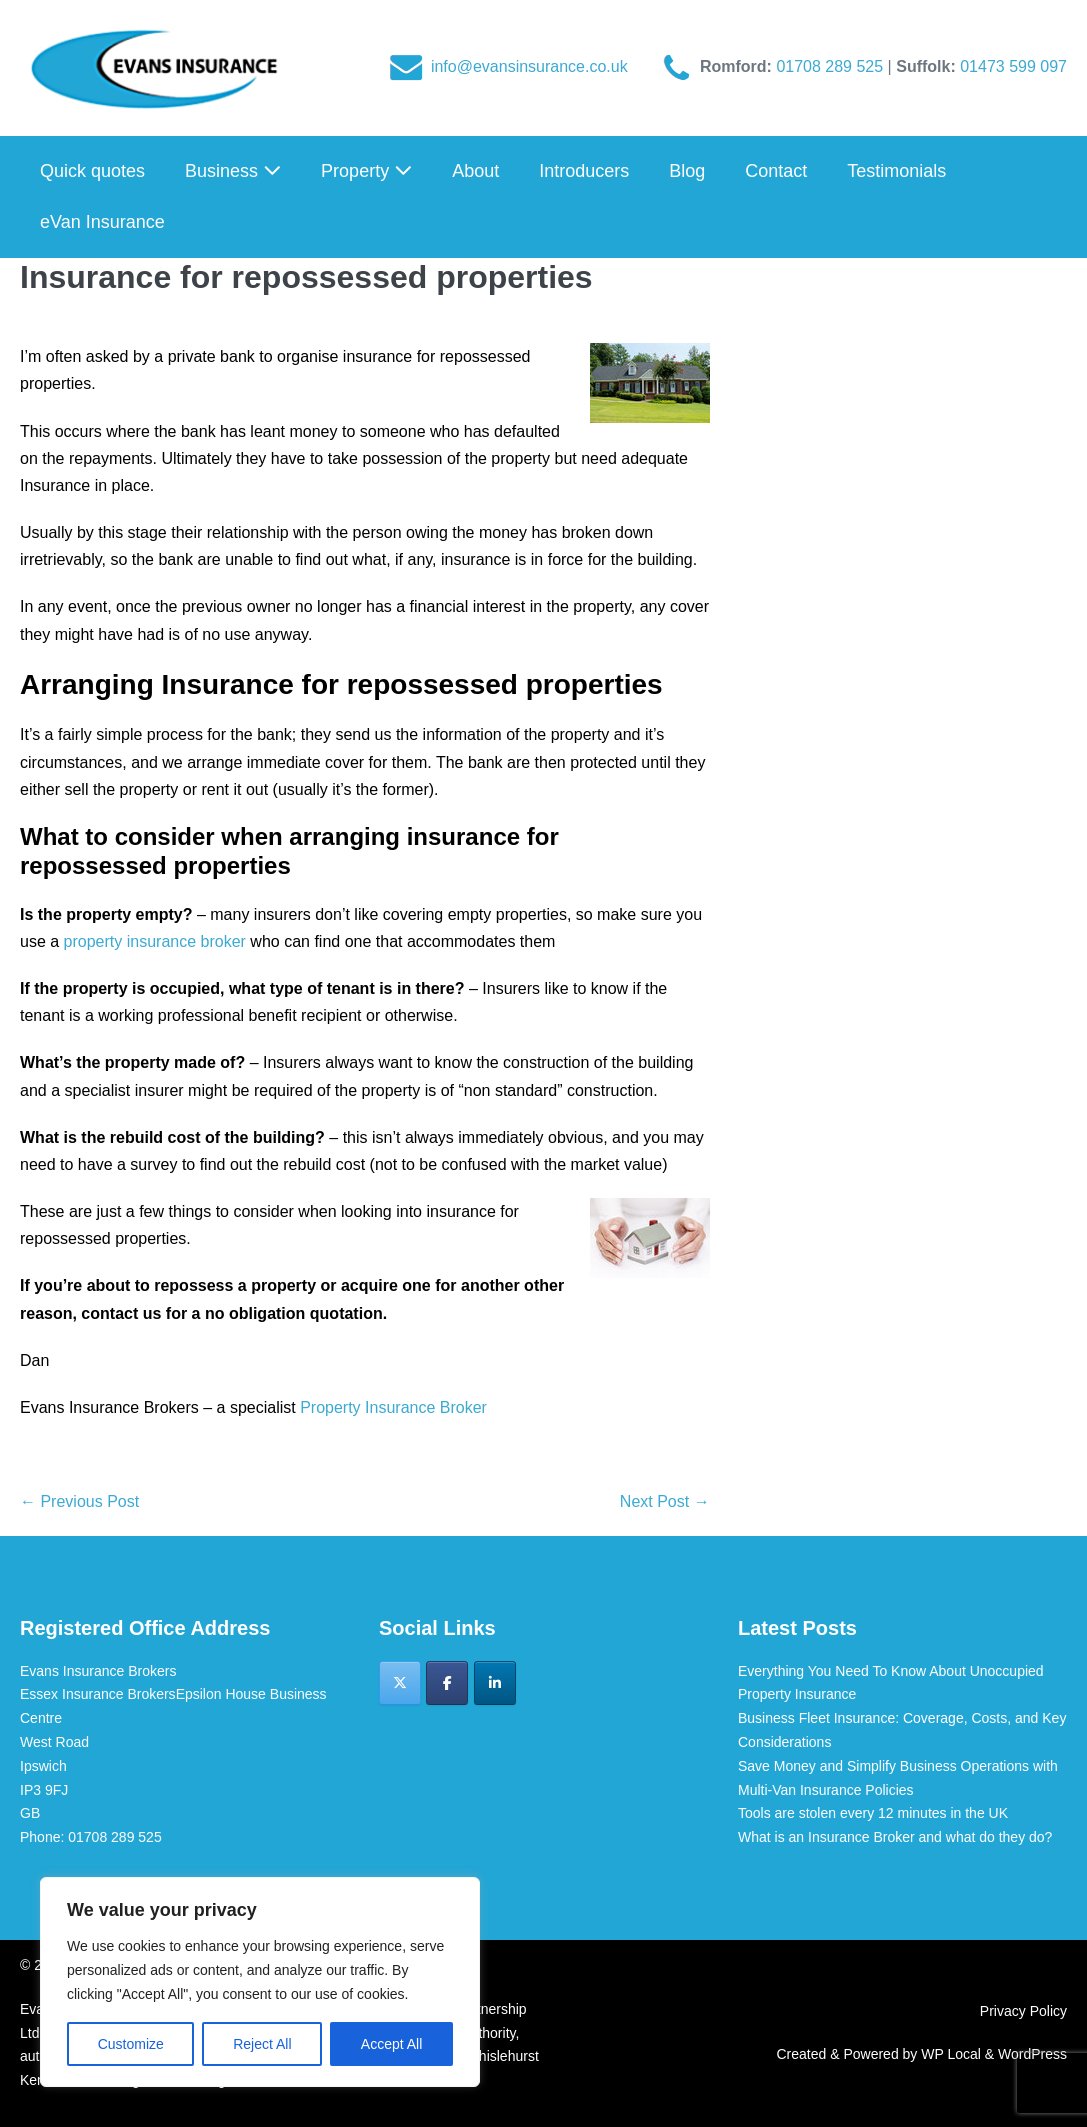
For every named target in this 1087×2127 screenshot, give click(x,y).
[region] (260, 1982)
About (475, 171)
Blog (687, 171)
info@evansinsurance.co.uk (529, 66)
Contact (776, 171)
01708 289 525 (831, 66)
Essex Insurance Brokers (98, 1694)
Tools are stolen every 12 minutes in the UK (873, 1813)
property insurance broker (155, 941)
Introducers (584, 171)
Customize (131, 2044)
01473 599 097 (1013, 66)
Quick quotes (92, 171)
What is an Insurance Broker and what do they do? (895, 1837)
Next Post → (665, 1501)
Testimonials (896, 171)
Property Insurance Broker (393, 1407)
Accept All (391, 2044)
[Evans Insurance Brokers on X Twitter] (400, 1683)
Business (233, 171)
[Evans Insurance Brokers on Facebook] (447, 1683)
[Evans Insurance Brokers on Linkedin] (495, 1683)
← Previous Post (79, 1501)
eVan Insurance (102, 222)
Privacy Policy (1023, 2011)
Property (366, 171)
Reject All (262, 2044)
